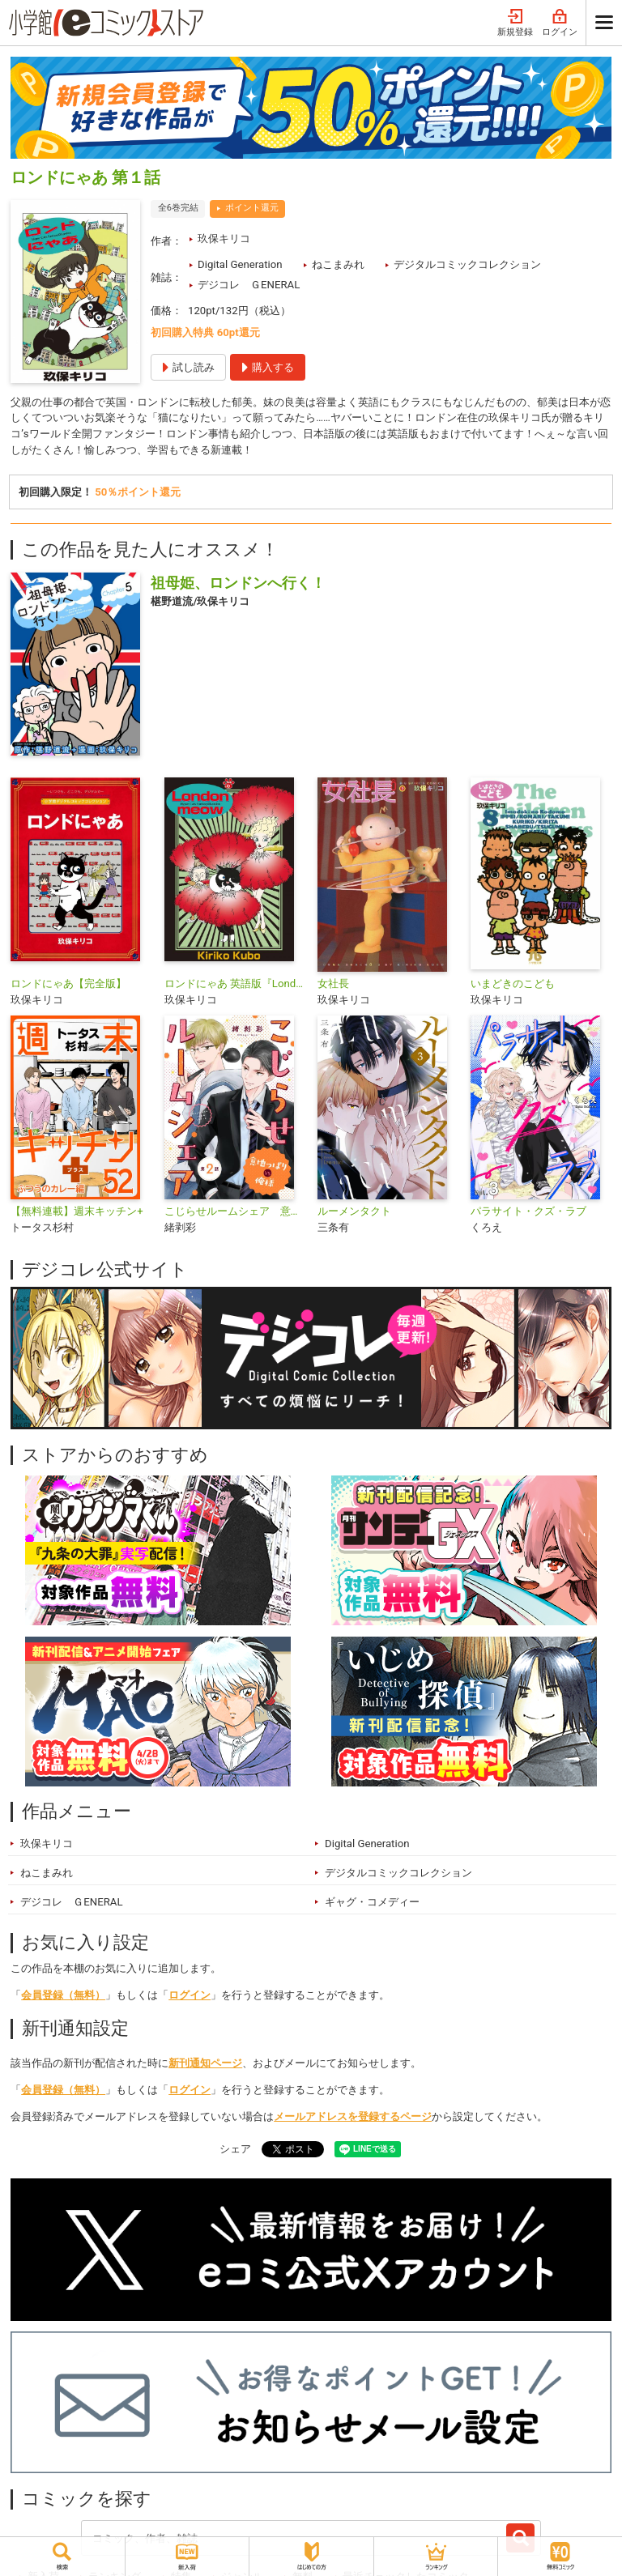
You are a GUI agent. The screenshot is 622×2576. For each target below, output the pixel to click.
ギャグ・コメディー (372, 1902)
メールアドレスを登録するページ (353, 2116)
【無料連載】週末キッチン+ (77, 1211)
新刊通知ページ (205, 2063)
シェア (235, 2149)
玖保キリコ (224, 238)
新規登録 (515, 23)
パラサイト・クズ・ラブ (528, 1211)
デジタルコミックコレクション (467, 264)
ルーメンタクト (354, 1211)
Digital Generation (240, 264)
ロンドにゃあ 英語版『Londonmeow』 (234, 983)
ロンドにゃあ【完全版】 (68, 983)
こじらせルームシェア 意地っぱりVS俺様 (234, 1211)
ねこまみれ (338, 264)
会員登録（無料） (63, 1995)
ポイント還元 (252, 207)
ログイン (559, 23)
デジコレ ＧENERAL (249, 285)
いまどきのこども (513, 983)
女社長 (333, 983)
